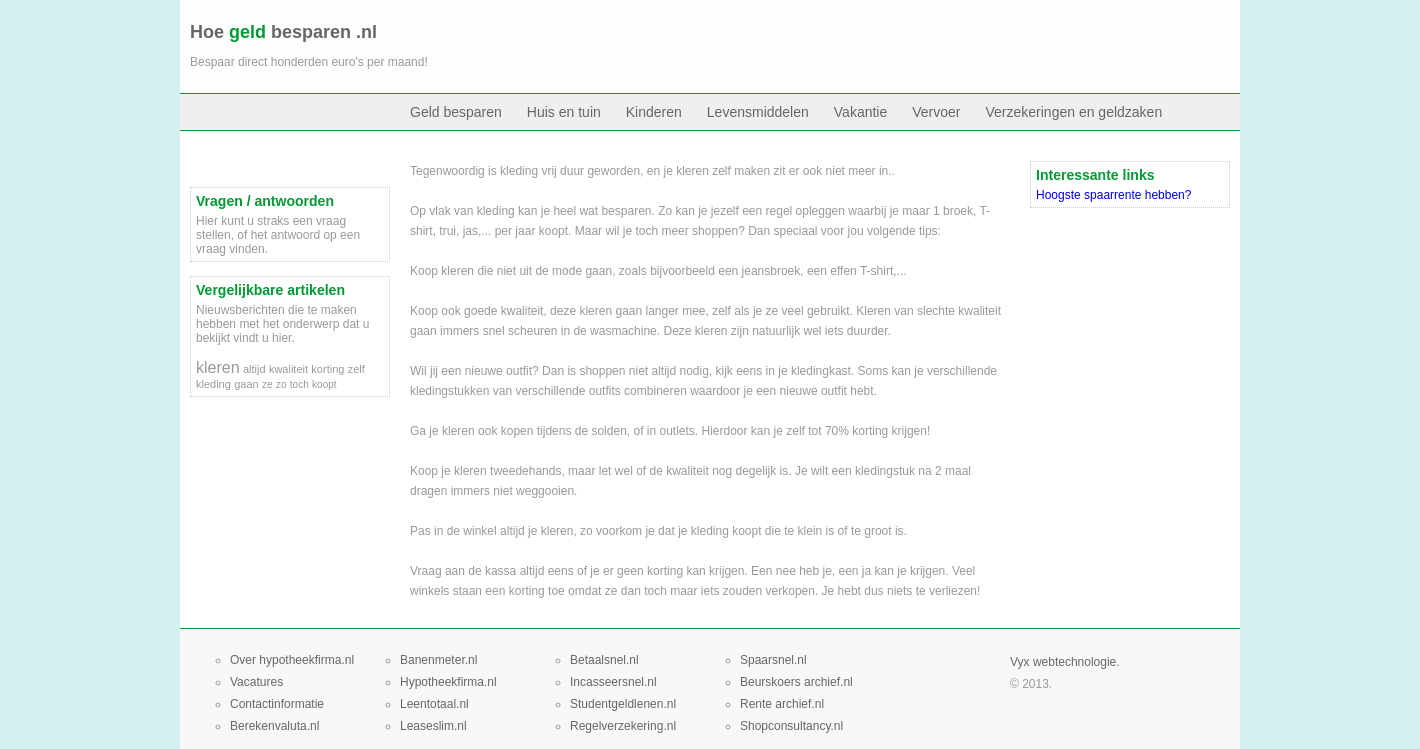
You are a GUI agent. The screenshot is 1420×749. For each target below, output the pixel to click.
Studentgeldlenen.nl (623, 704)
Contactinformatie (277, 704)
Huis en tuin (564, 112)
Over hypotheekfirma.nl (292, 660)
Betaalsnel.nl (604, 660)
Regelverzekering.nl (623, 726)
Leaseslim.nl (433, 726)
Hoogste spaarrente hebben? (1113, 195)
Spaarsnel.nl (773, 660)
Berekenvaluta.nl (274, 726)
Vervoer (936, 112)
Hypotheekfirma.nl (448, 682)
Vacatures (256, 682)
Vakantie (860, 112)
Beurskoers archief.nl (796, 682)
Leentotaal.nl (434, 704)
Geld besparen (456, 112)
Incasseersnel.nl (613, 682)
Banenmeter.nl (438, 660)
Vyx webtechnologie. (1065, 662)
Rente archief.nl (782, 704)
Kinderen (654, 112)
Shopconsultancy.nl (791, 726)
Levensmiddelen (758, 112)
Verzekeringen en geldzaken (1074, 112)
